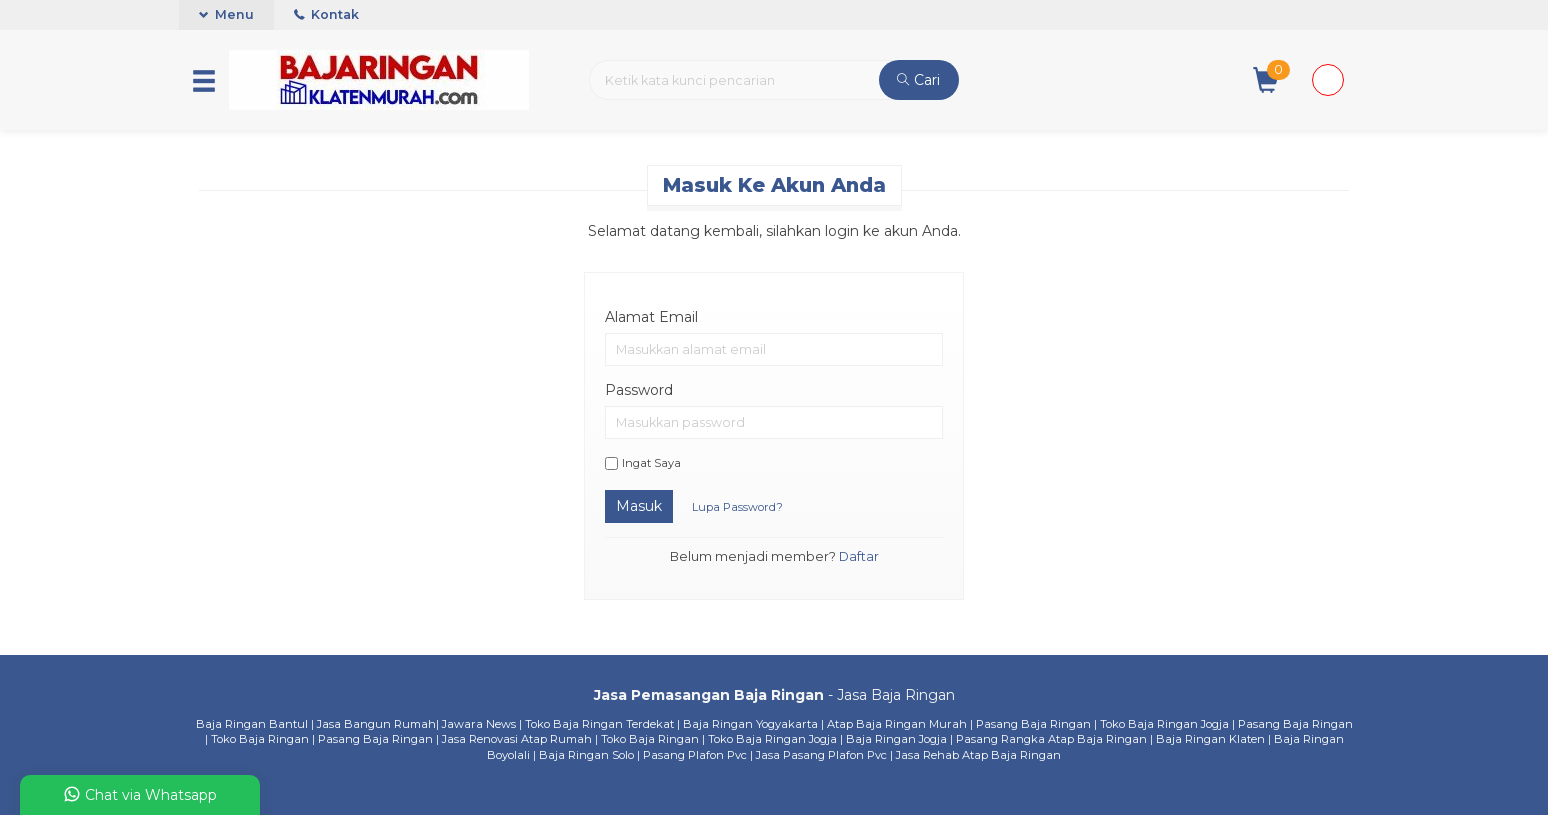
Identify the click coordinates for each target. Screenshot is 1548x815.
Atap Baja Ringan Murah (897, 724)
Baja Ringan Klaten (1210, 739)
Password (639, 390)
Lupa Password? (737, 507)
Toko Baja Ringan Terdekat (599, 724)
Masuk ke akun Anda (774, 185)
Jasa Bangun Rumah (376, 724)
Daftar (859, 556)
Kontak (326, 14)
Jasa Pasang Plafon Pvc (821, 755)
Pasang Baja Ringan (1033, 724)
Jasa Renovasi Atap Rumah (517, 739)
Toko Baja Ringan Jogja (1164, 724)
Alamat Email (651, 317)
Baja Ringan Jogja (896, 739)
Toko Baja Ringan (260, 739)
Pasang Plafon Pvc (695, 755)
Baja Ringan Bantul (252, 724)
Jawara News (479, 724)
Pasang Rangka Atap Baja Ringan (1051, 739)
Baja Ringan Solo (586, 755)
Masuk (639, 506)
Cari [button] (918, 80)
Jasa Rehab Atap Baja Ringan (978, 755)
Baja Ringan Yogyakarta (750, 724)
